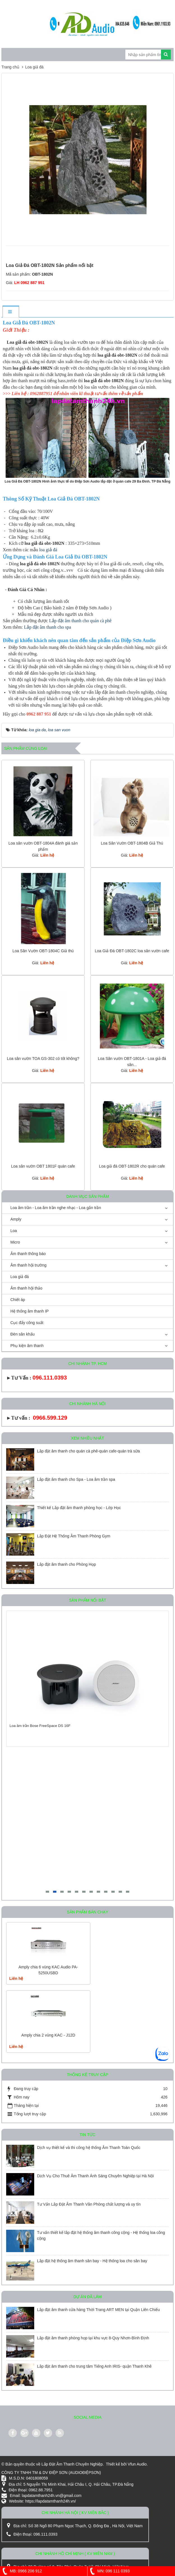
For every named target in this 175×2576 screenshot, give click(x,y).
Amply (15, 1219)
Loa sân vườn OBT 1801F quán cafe (43, 1166)
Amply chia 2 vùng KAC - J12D (48, 2035)
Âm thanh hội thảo (26, 1288)
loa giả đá (48, 549)
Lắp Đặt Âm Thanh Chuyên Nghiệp (72, 2464)
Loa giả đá (19, 1276)
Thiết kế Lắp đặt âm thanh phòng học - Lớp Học (79, 1507)
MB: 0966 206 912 (21, 2571)
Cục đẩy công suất (26, 1322)
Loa (13, 1230)
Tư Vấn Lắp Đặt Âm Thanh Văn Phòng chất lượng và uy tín (89, 2204)
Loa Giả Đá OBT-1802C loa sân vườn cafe (132, 951)
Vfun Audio (137, 2464)
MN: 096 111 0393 (109, 2571)
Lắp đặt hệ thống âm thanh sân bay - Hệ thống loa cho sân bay (92, 2261)
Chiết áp (17, 1299)
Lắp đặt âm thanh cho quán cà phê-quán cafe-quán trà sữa (88, 1451)
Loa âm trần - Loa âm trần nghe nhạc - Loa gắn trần (55, 1207)
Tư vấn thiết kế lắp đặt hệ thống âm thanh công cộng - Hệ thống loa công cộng (101, 2235)
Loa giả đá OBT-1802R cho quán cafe (132, 1166)
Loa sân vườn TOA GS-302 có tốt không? (43, 1058)
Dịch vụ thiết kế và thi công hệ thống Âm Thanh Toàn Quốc (88, 2147)
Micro (15, 1242)
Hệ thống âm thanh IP (29, 1311)
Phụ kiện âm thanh (26, 1345)
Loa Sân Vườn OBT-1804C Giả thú (42, 951)
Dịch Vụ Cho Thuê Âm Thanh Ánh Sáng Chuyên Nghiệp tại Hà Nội (95, 2176)
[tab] (11, 311)
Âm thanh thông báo (28, 1253)
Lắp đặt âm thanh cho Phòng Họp (66, 1564)
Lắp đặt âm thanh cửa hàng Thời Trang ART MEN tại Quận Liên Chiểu (98, 2309)
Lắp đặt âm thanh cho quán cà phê (81, 620)
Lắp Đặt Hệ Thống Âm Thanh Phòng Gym (73, 1536)
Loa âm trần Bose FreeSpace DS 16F (40, 1726)
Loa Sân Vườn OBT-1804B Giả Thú (132, 843)
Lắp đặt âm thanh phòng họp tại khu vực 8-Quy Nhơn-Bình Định (93, 2338)
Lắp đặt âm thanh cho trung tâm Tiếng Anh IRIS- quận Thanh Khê (94, 2366)
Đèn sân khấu (22, 1334)
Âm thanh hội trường (28, 1265)
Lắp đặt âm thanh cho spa (48, 627)
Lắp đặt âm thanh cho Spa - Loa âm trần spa (76, 1479)
